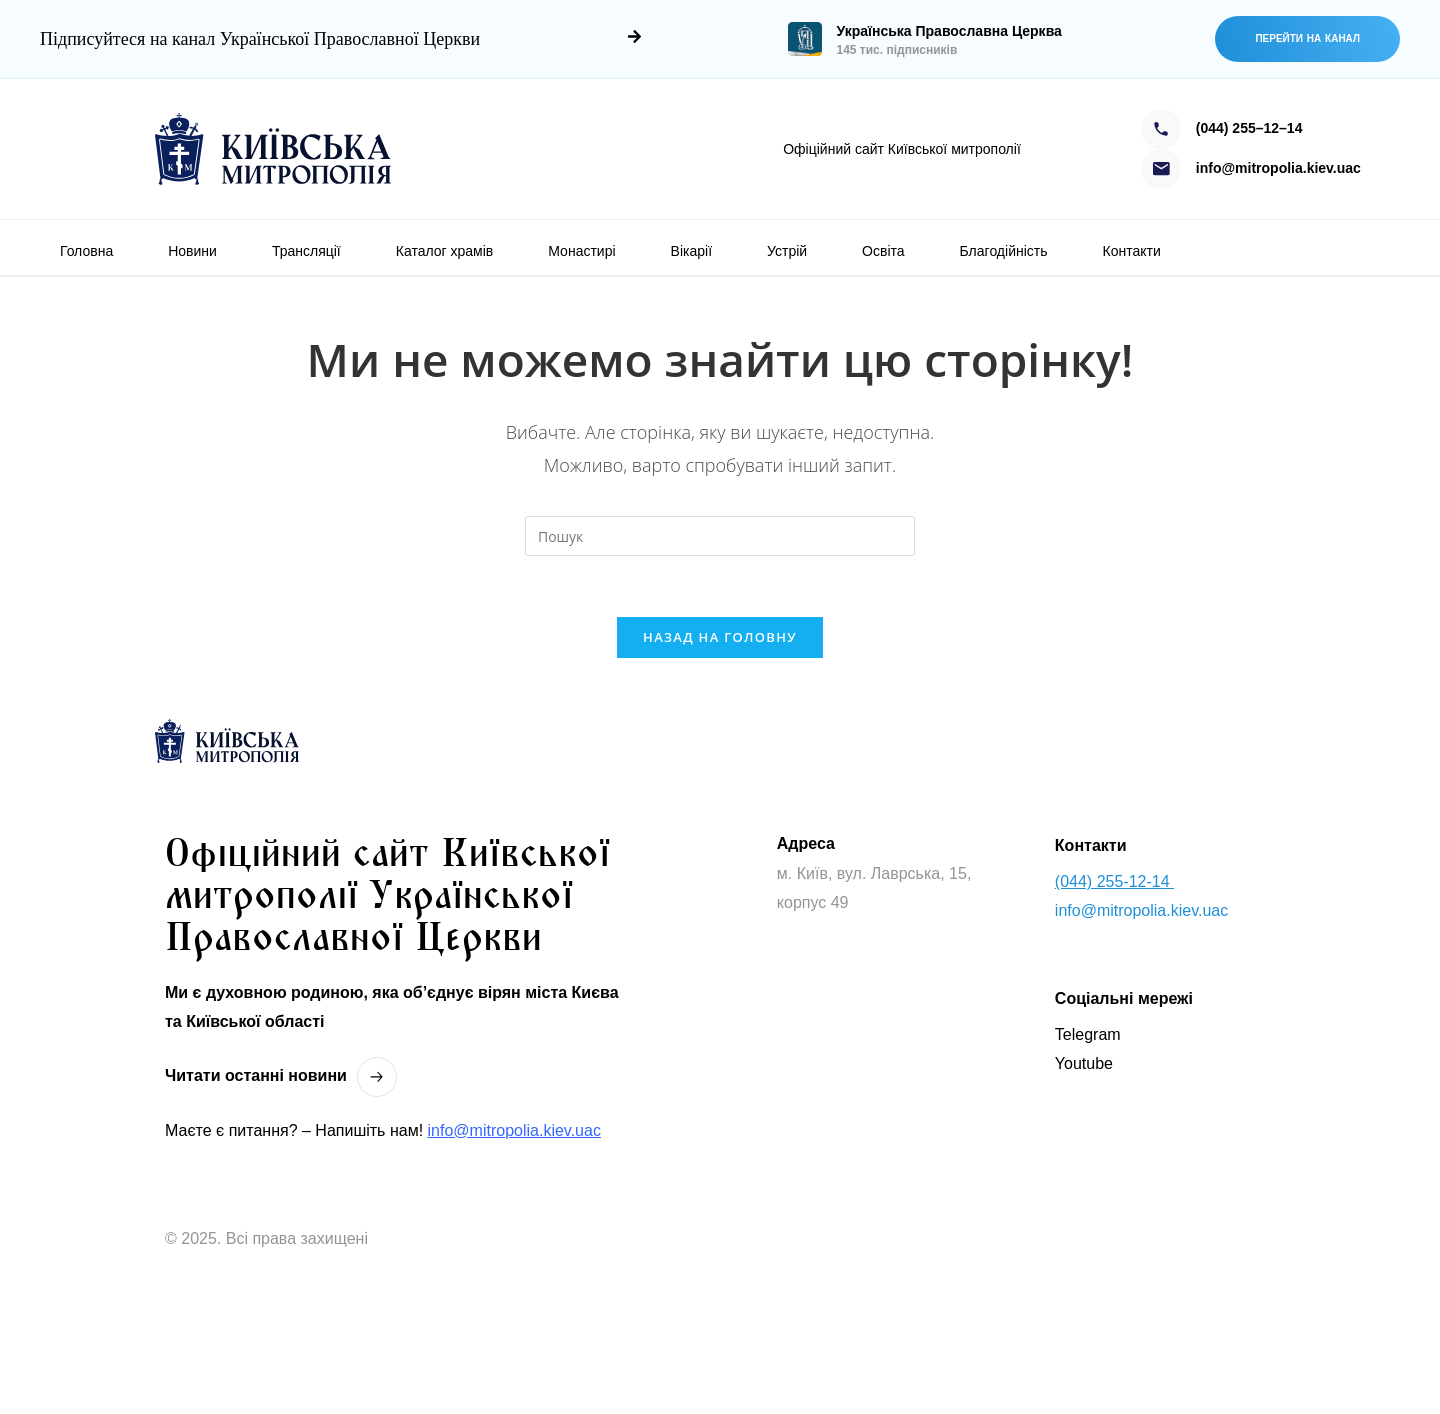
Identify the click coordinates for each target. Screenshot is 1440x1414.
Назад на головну (720, 637)
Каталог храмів (445, 251)
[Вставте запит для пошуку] (720, 536)
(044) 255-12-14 (1114, 881)
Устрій (787, 251)
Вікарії (691, 251)
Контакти (1132, 251)
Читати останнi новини (256, 1075)
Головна (86, 251)
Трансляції (306, 251)
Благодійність (1004, 251)
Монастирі (581, 251)
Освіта (883, 251)
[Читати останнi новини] (377, 1077)
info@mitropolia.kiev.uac (514, 1130)
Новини (192, 251)
